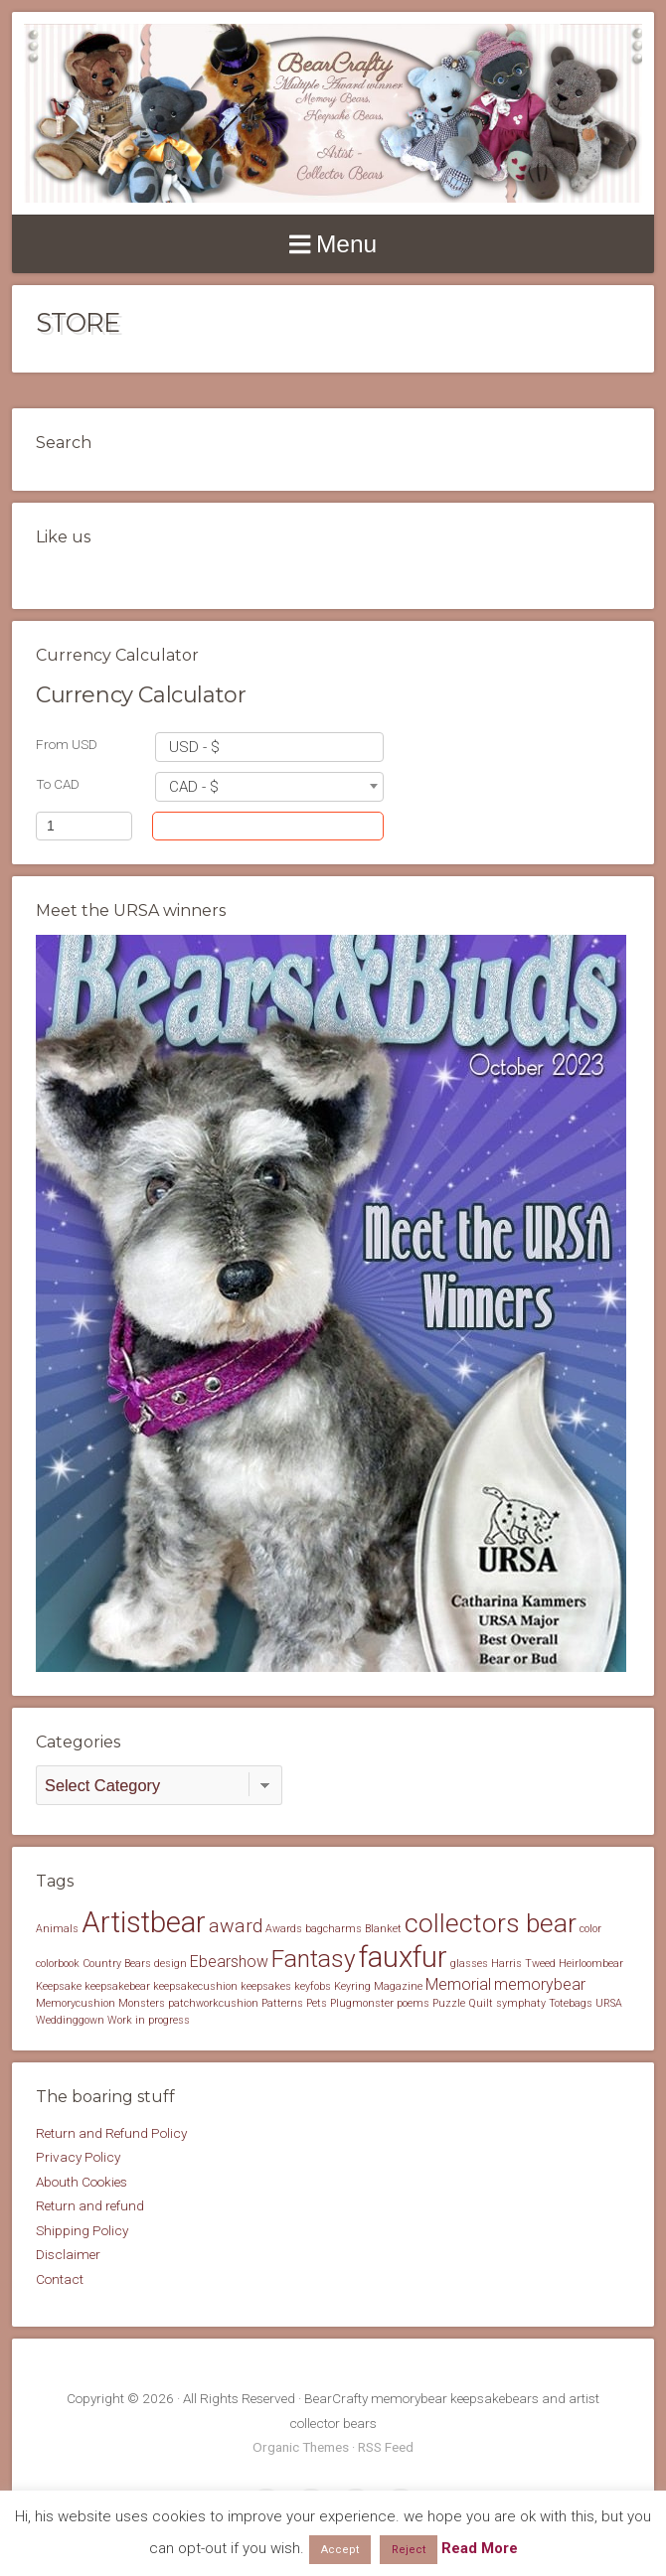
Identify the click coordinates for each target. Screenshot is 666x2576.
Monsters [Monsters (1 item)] (141, 2003)
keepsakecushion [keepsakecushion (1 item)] (195, 1986)
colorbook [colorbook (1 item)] (58, 1963)
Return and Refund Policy (111, 2133)
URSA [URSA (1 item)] (608, 2003)
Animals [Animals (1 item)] (57, 1928)
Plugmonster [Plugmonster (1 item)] (362, 2003)
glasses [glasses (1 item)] (469, 1963)
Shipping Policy (82, 2230)
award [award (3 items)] (235, 1925)
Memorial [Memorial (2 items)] (458, 1984)
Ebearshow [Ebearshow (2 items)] (229, 1961)
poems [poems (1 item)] (413, 2003)
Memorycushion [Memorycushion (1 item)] (75, 2003)
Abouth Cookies (81, 2182)
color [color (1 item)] (590, 1928)
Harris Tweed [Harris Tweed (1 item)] (523, 1963)
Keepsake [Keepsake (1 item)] (59, 1986)
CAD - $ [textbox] (194, 787)
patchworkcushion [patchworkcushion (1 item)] (213, 2003)
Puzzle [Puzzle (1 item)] (448, 2003)
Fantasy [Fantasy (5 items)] (313, 1958)
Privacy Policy (78, 2157)
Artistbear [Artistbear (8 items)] (144, 1922)
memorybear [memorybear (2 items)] (539, 1984)
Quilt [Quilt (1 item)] (480, 2003)
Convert (308, 825)
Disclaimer (68, 2254)
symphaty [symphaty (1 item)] (521, 2003)
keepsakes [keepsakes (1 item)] (266, 1986)
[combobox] (269, 747)
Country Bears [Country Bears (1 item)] (117, 1963)
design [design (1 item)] (170, 1963)
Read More (479, 2548)
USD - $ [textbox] (194, 747)
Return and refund (90, 2205)
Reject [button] (408, 2549)
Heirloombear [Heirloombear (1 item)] (591, 1963)
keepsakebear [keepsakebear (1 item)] (117, 1986)
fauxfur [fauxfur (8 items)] (403, 1957)
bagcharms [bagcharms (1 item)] (333, 1928)
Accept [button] (340, 2549)
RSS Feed (386, 2447)
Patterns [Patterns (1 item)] (282, 2003)
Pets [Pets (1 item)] (316, 2003)
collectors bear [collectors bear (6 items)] (491, 1922)
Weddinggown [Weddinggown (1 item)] (70, 2020)
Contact (59, 2279)
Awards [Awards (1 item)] (283, 1928)
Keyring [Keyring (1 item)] (352, 1986)
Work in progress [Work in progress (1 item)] (148, 2020)
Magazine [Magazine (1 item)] (398, 1986)
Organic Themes (300, 2447)
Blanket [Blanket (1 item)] (383, 1928)
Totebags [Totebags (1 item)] (570, 2003)
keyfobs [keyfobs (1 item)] (312, 1986)
